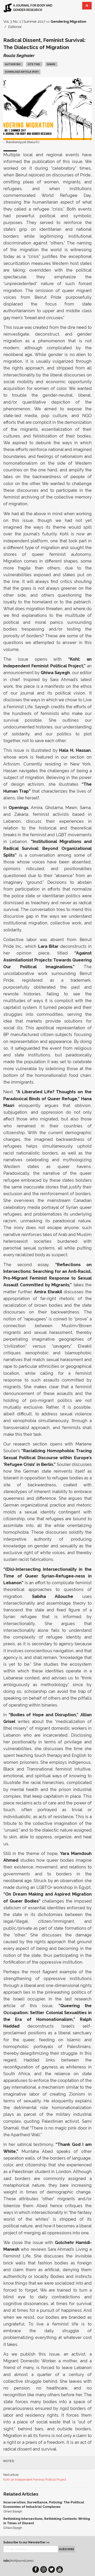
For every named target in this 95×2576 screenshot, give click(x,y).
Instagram (43, 2569)
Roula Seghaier (19, 55)
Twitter (51, 2569)
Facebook (35, 2569)
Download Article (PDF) (22, 71)
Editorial (14, 27)
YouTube (59, 2569)
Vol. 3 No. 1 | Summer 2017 (24, 21)
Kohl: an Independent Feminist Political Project (34, 2479)
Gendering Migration (68, 21)
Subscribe (66, 2549)
